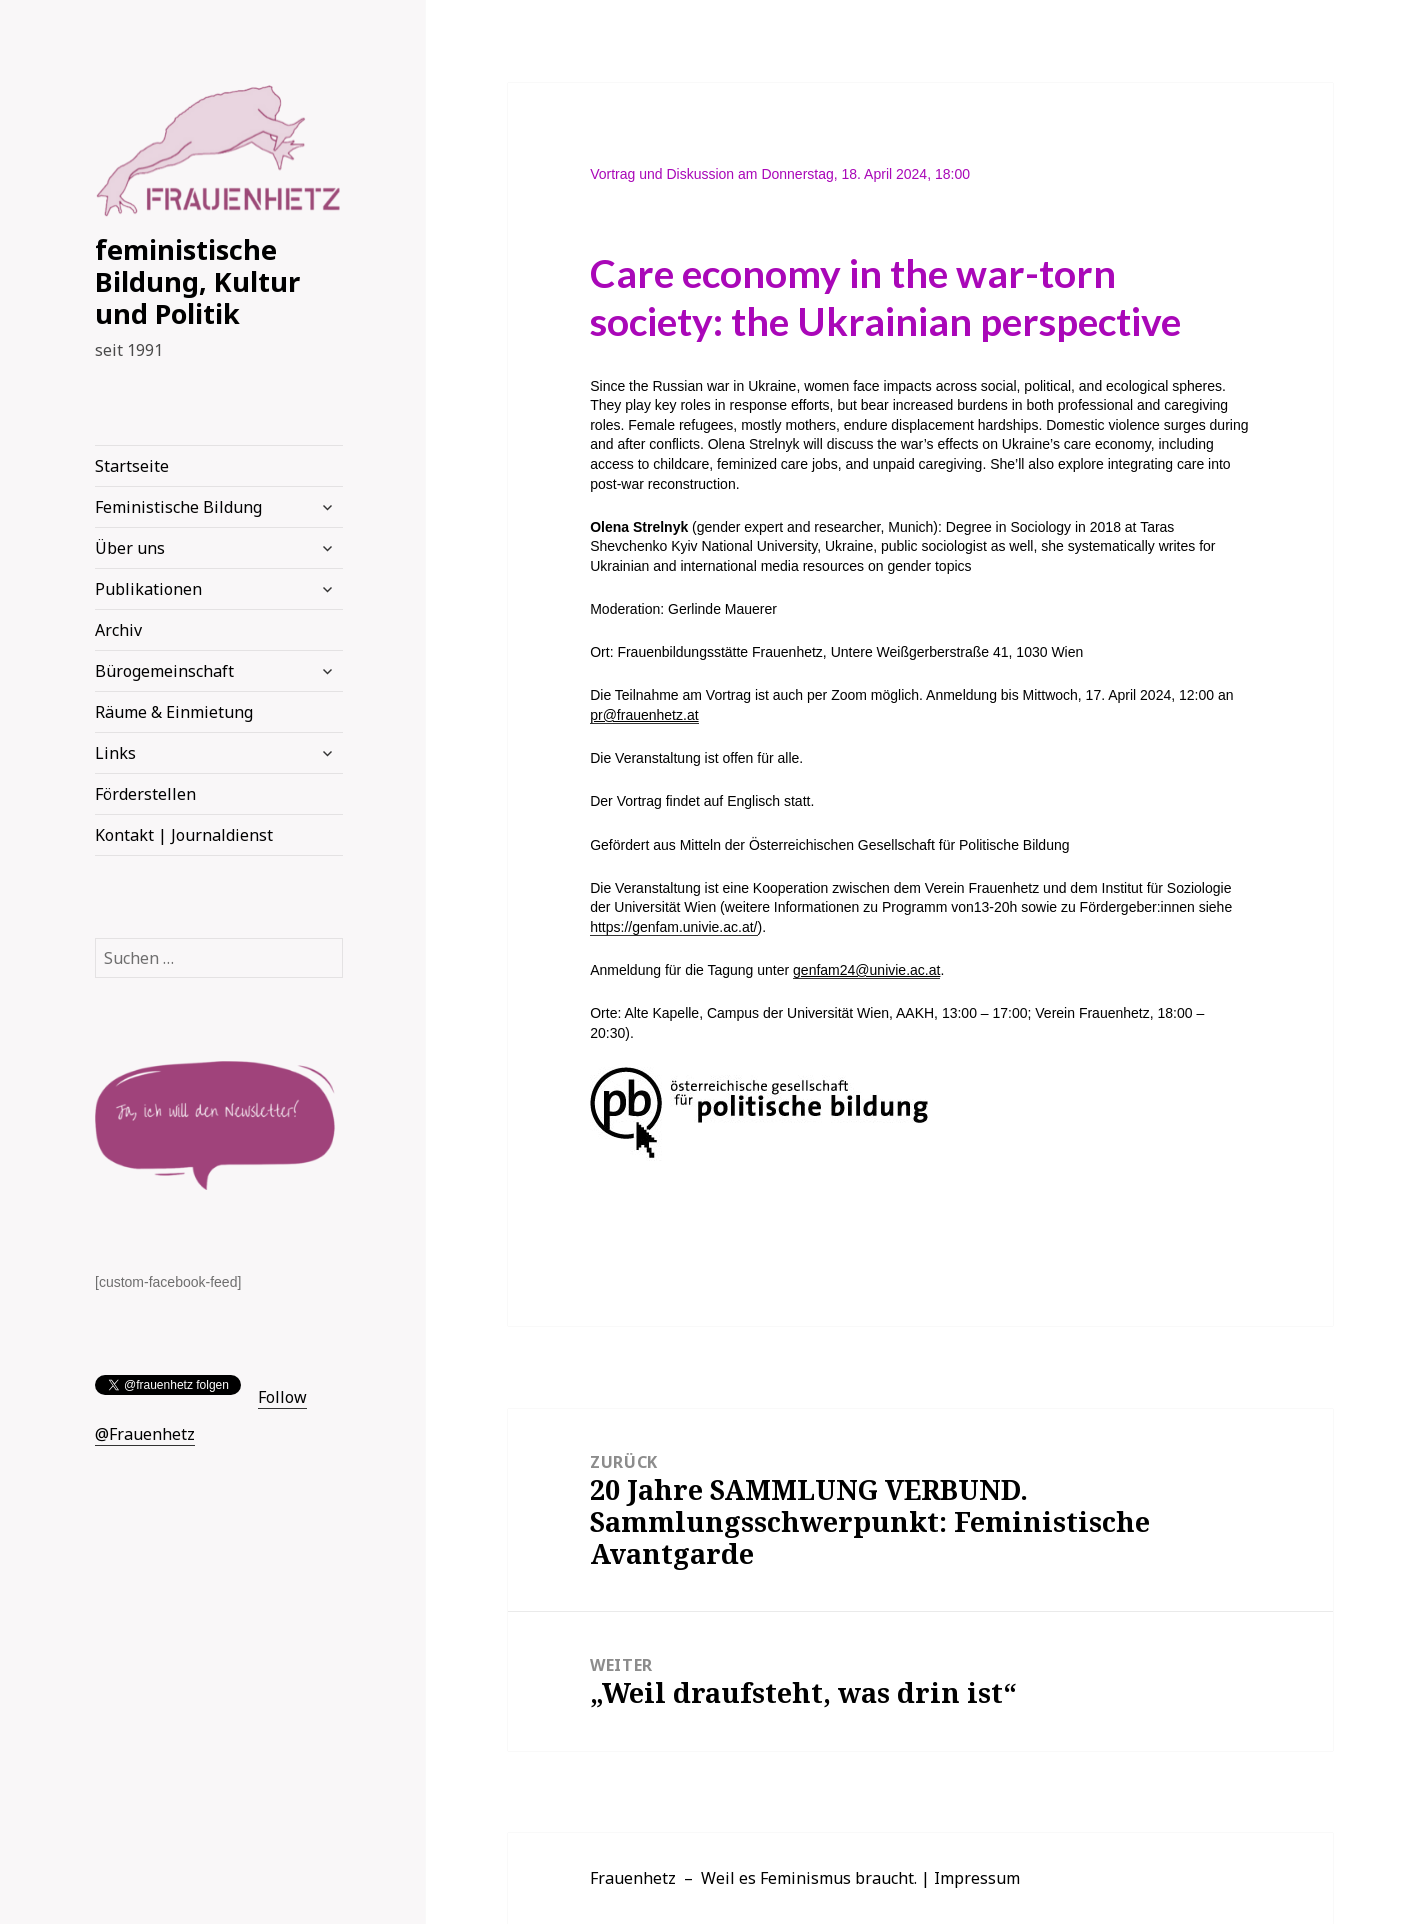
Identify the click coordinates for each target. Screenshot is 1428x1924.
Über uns (130, 548)
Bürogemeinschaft (164, 671)
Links (115, 753)
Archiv (118, 630)
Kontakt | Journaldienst (184, 835)
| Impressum (970, 1878)
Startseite (132, 466)
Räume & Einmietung (174, 712)
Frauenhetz (633, 1878)
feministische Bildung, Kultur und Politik (197, 281)
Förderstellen (145, 794)
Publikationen (148, 589)
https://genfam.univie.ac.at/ (673, 927)
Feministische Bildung (178, 507)
